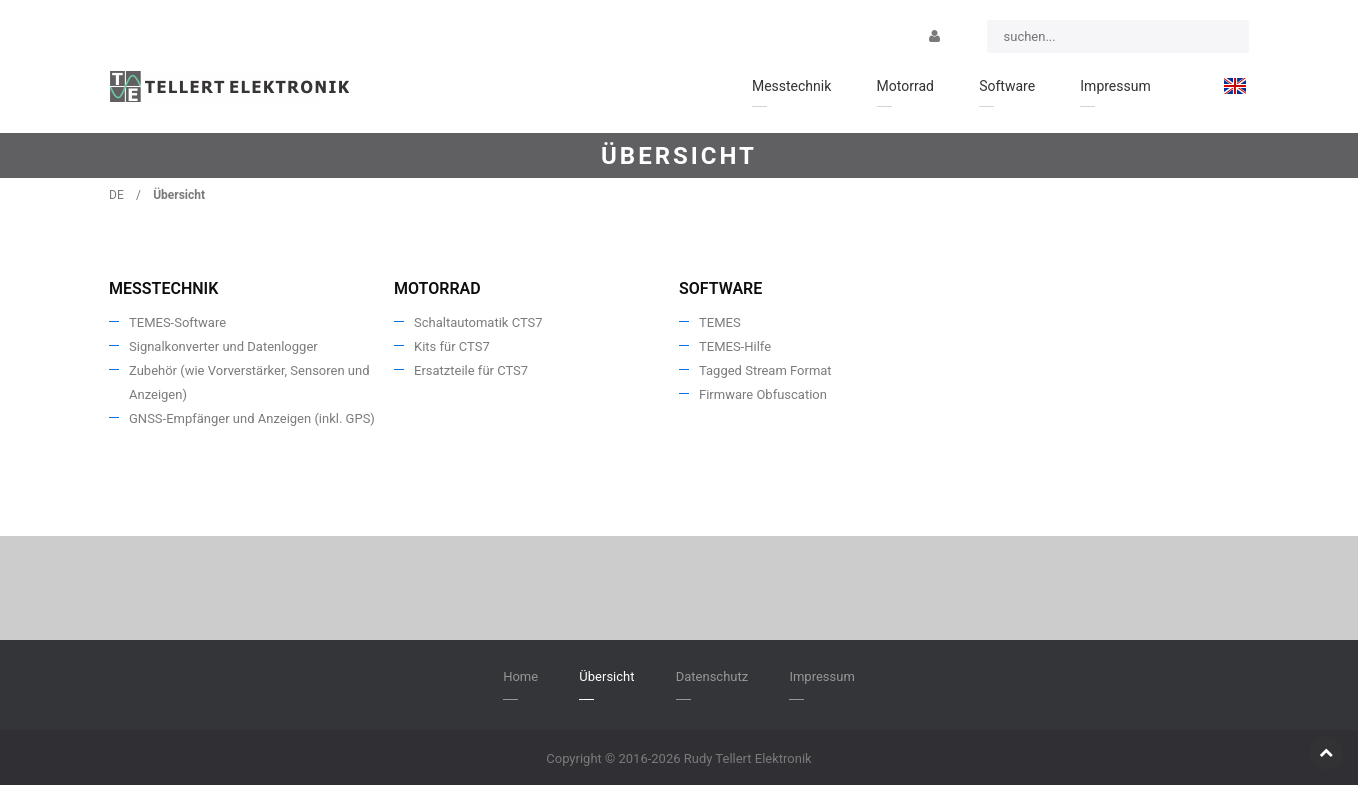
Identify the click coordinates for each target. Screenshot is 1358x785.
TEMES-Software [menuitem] (177, 322)
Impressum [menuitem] (1115, 86)
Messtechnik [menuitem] (791, 86)
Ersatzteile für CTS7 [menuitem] (471, 370)
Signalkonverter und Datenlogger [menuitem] (223, 346)
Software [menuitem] (1007, 86)
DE (116, 195)
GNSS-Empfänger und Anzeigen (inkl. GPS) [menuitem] (252, 418)
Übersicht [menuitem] (606, 676)
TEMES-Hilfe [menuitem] (735, 346)
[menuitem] (1235, 86)
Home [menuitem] (520, 676)
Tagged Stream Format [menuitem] (765, 370)
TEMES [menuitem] (720, 322)
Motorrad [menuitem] (905, 86)
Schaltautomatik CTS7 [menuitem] (478, 322)
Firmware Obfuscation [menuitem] (763, 394)
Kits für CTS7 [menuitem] (452, 346)
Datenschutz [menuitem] (712, 676)
